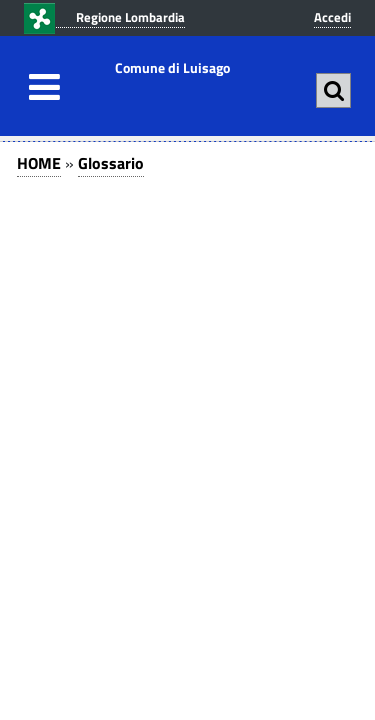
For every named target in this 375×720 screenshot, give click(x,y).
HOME (39, 163)
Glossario (111, 163)
